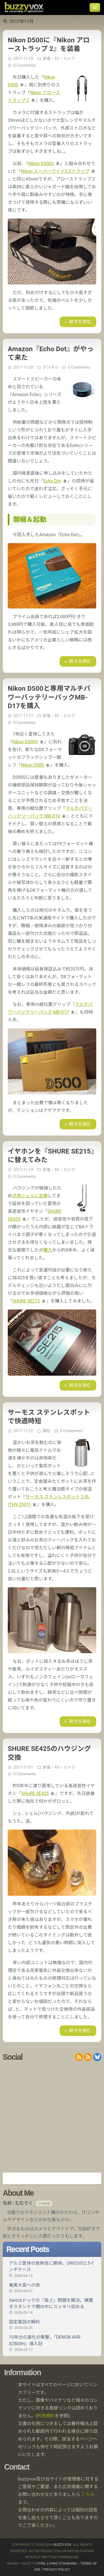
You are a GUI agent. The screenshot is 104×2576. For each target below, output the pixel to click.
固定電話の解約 (52, 2324)
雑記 (46, 1431)
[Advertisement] (52, 2118)
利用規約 (46, 2415)
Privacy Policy (56, 2569)
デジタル (50, 367)
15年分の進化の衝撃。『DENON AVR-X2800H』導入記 (52, 2343)
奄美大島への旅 (52, 2288)
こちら (88, 2494)
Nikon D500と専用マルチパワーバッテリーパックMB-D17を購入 (49, 697)
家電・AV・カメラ (59, 58)
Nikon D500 (32, 765)
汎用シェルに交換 (30, 1195)
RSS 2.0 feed (79, 2057)
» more (44, 2203)
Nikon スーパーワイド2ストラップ (55, 171)
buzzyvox (24, 7)
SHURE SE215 (26, 1301)
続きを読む (80, 321)
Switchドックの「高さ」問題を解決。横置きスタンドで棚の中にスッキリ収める (52, 2306)
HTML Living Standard (56, 2563)
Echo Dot (52, 481)
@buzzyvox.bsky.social (97, 2057)
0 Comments (24, 65)
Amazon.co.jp (52, 2178)
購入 (47, 1250)
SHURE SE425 (35, 1793)
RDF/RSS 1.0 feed (88, 2057)
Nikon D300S (41, 163)
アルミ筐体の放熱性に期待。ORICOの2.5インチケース (52, 2269)
